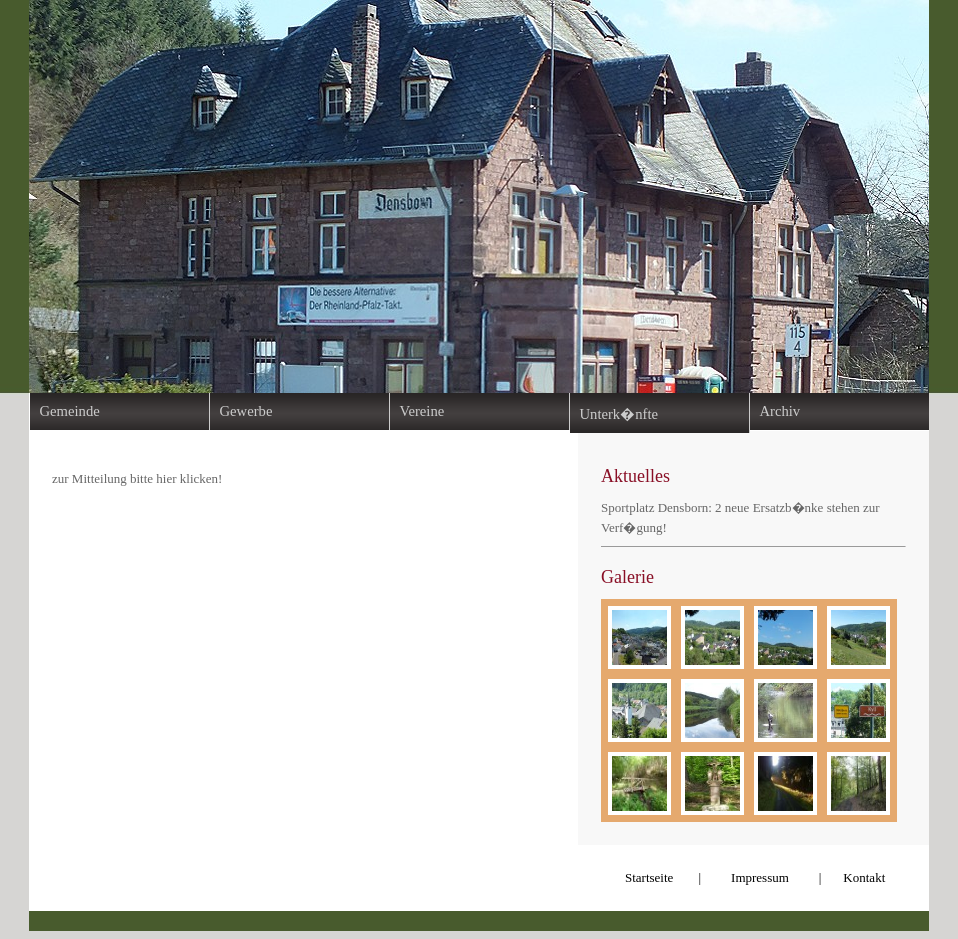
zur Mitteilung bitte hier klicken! (137, 478)
